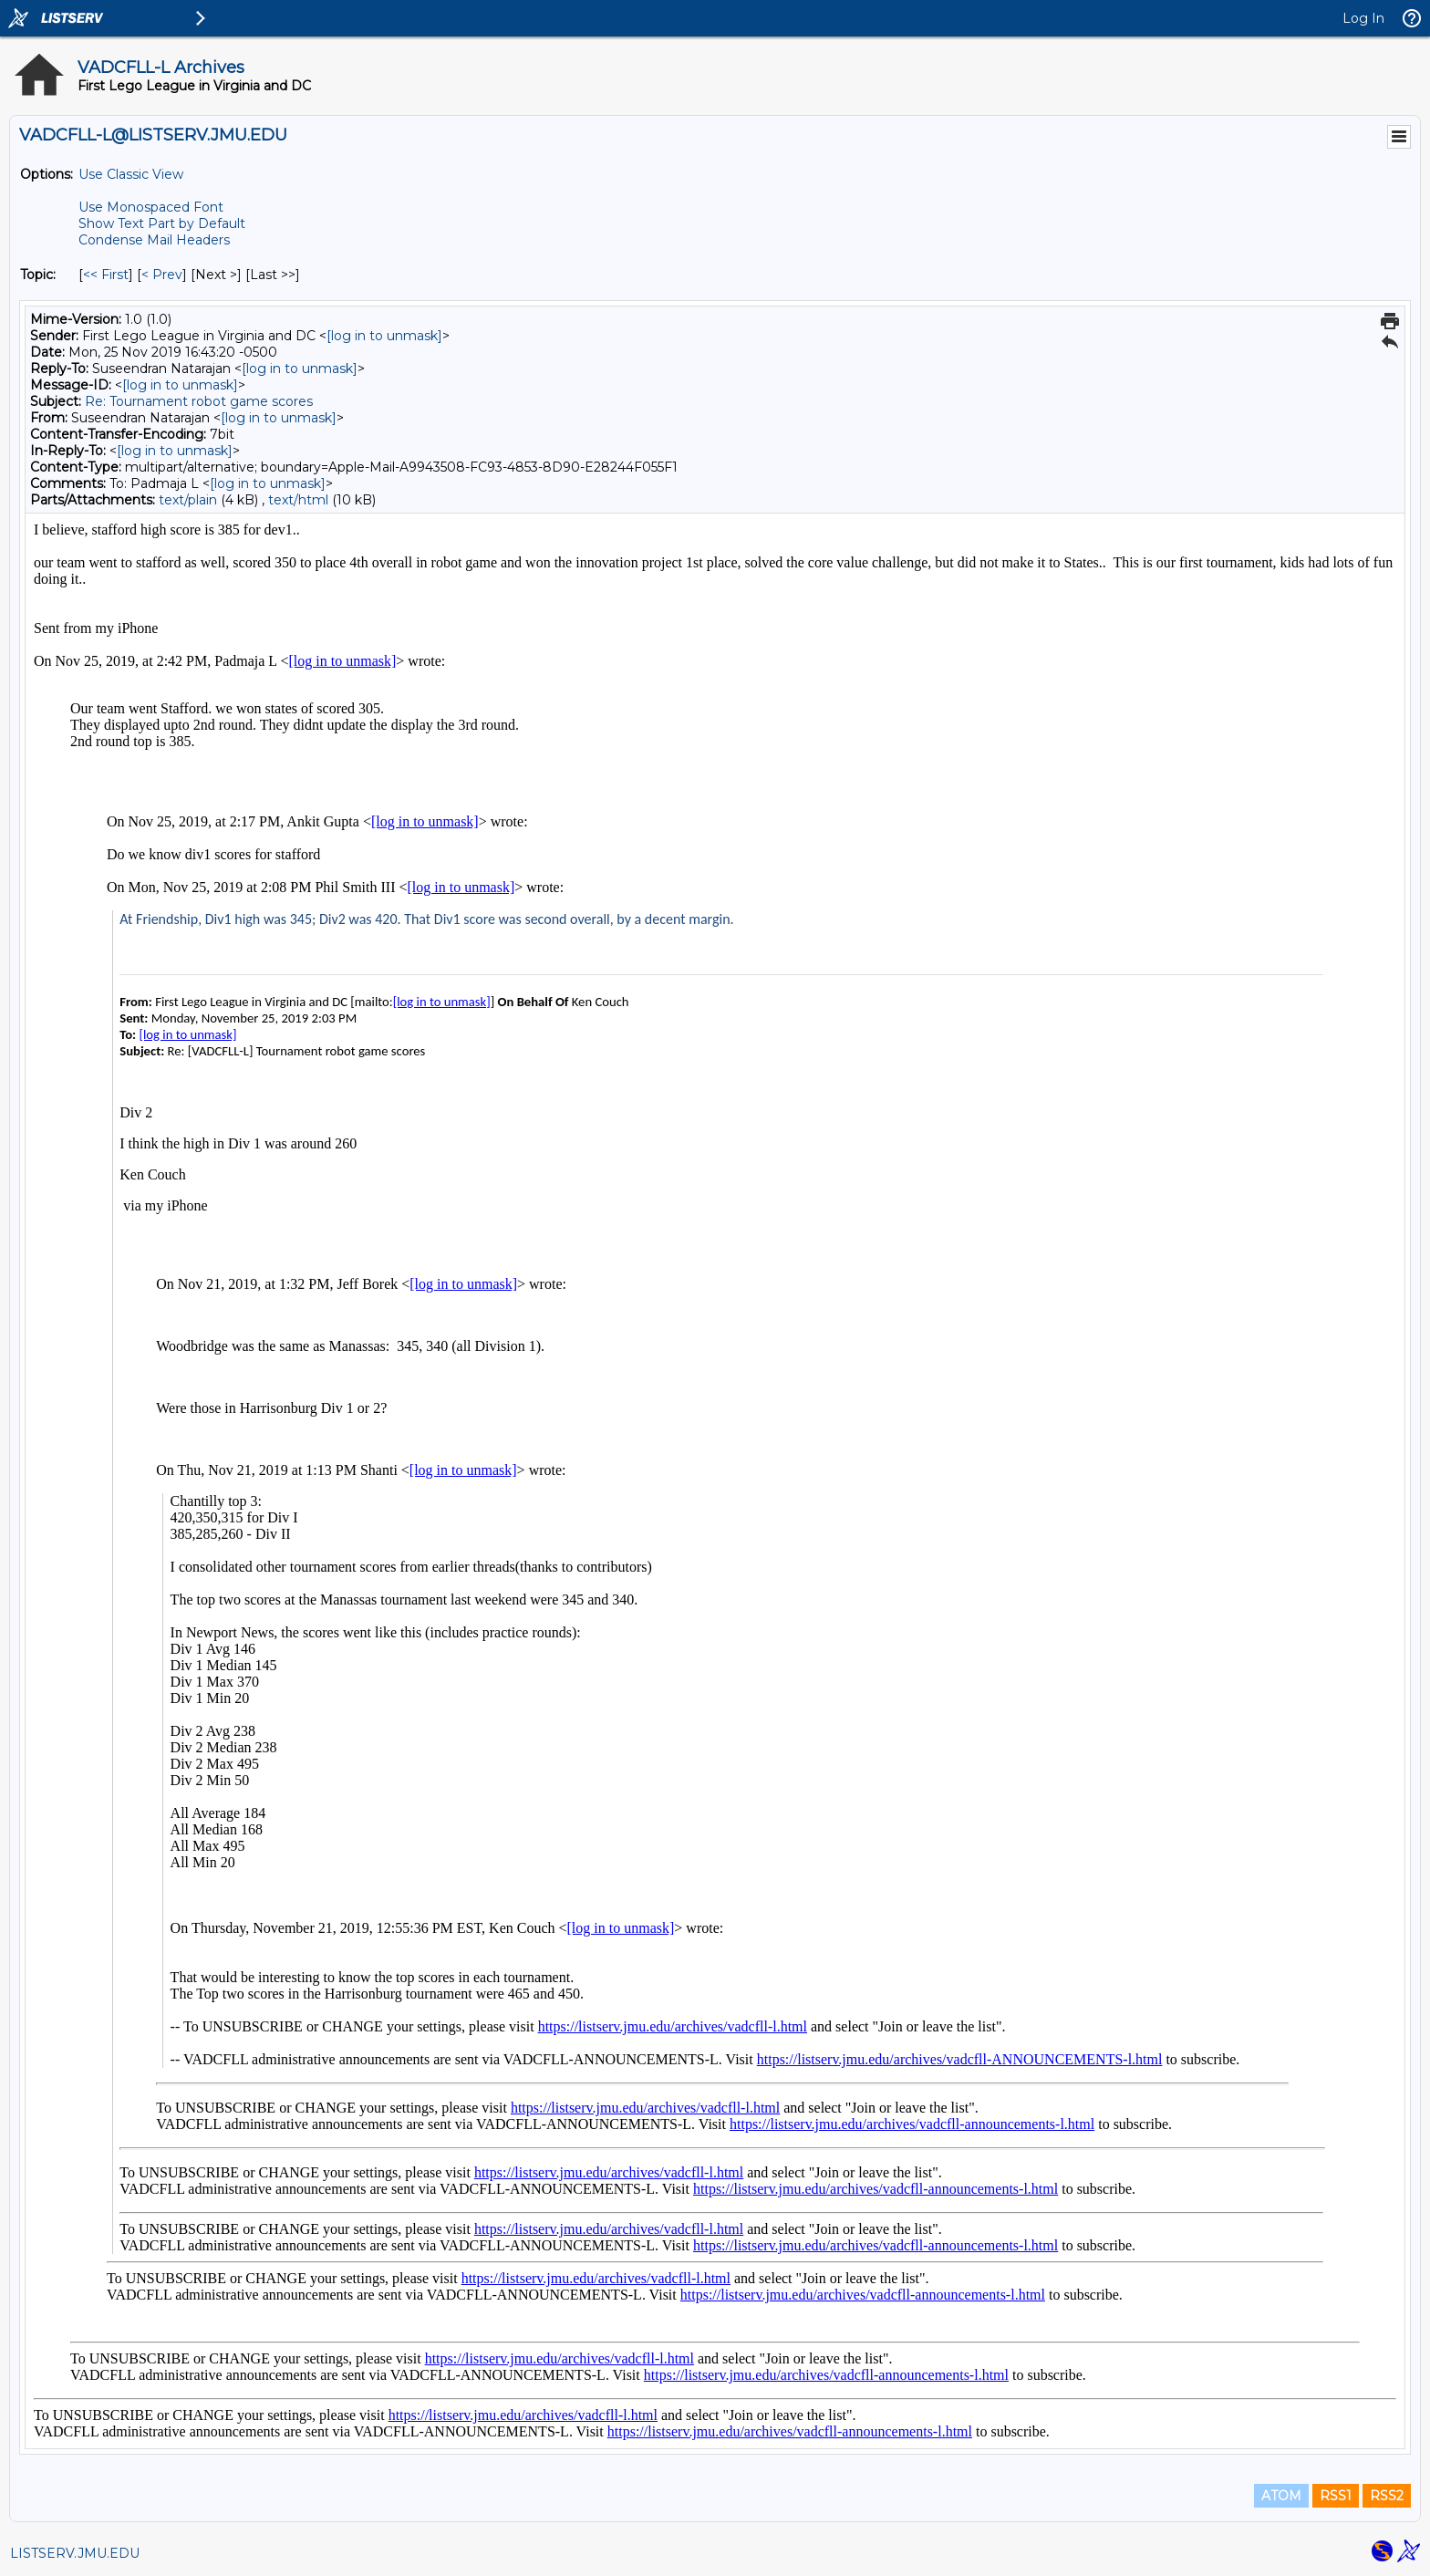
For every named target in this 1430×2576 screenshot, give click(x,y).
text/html (298, 500)
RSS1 (1336, 2496)
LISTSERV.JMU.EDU (75, 2553)
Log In (1363, 18)
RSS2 (1387, 2496)
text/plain (188, 500)
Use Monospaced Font (150, 207)
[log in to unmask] (384, 335)
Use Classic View (130, 174)
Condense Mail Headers (154, 240)
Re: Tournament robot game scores (199, 401)
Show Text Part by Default (161, 223)
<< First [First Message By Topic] (106, 274)
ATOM (1281, 2496)
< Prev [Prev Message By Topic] (161, 274)
